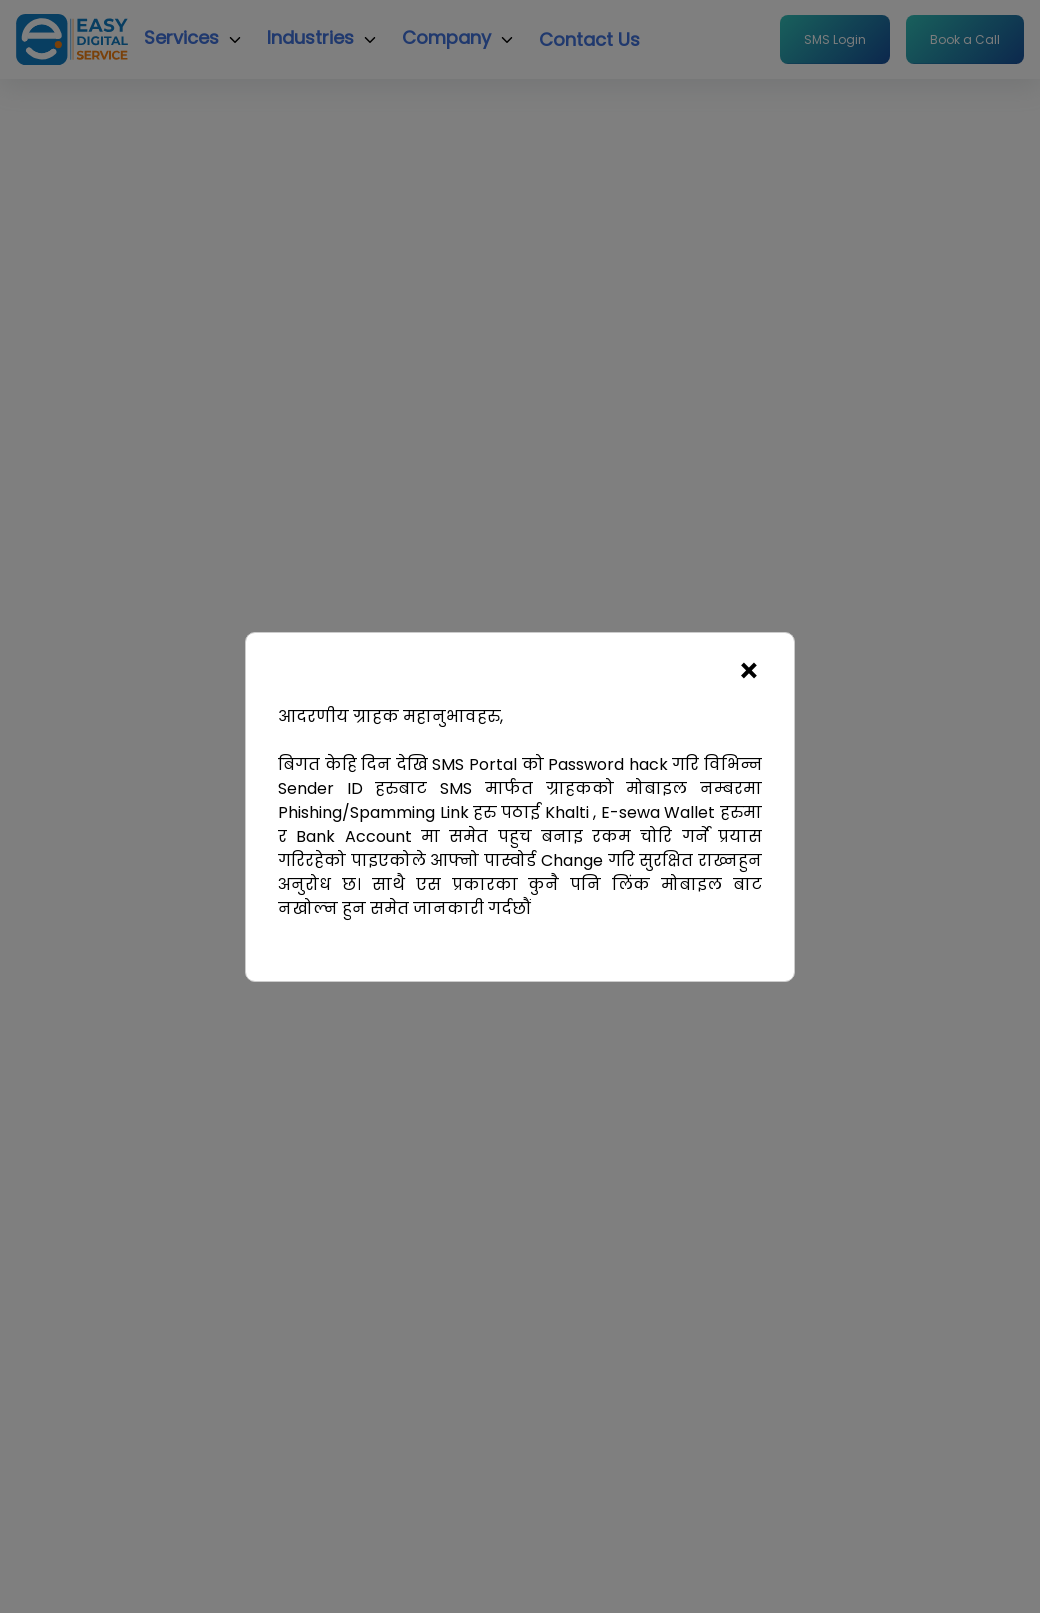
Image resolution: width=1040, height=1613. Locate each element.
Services (181, 37)
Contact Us (589, 39)
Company (446, 37)
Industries (310, 37)
